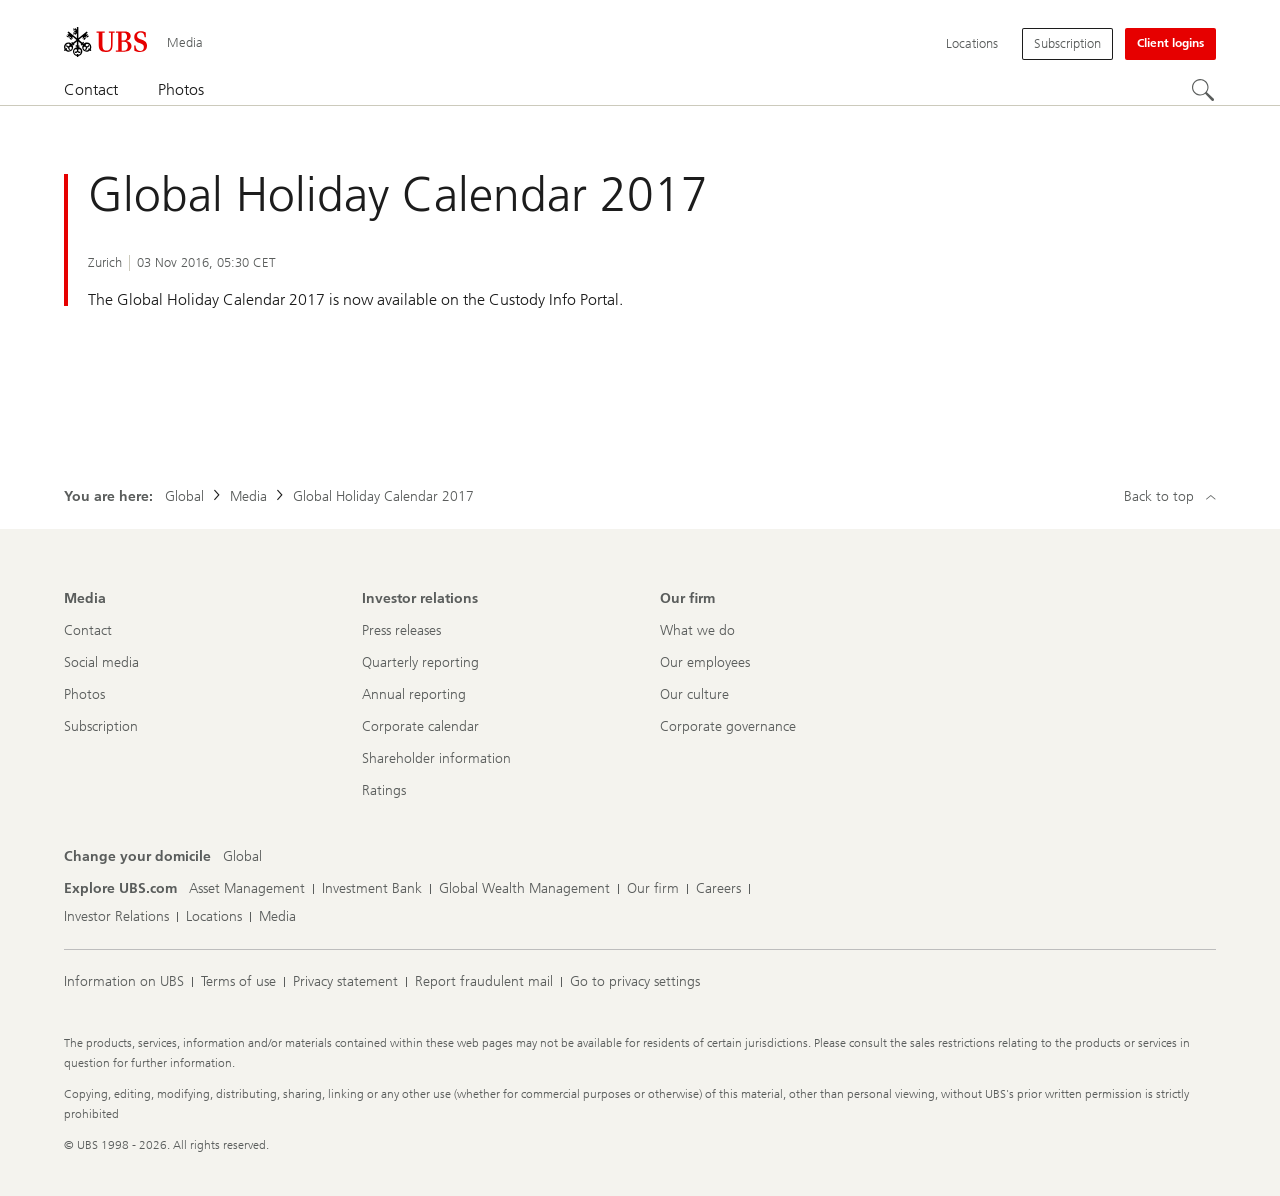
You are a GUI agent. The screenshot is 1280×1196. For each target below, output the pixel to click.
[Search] (1204, 91)
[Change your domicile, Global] (242, 857)
